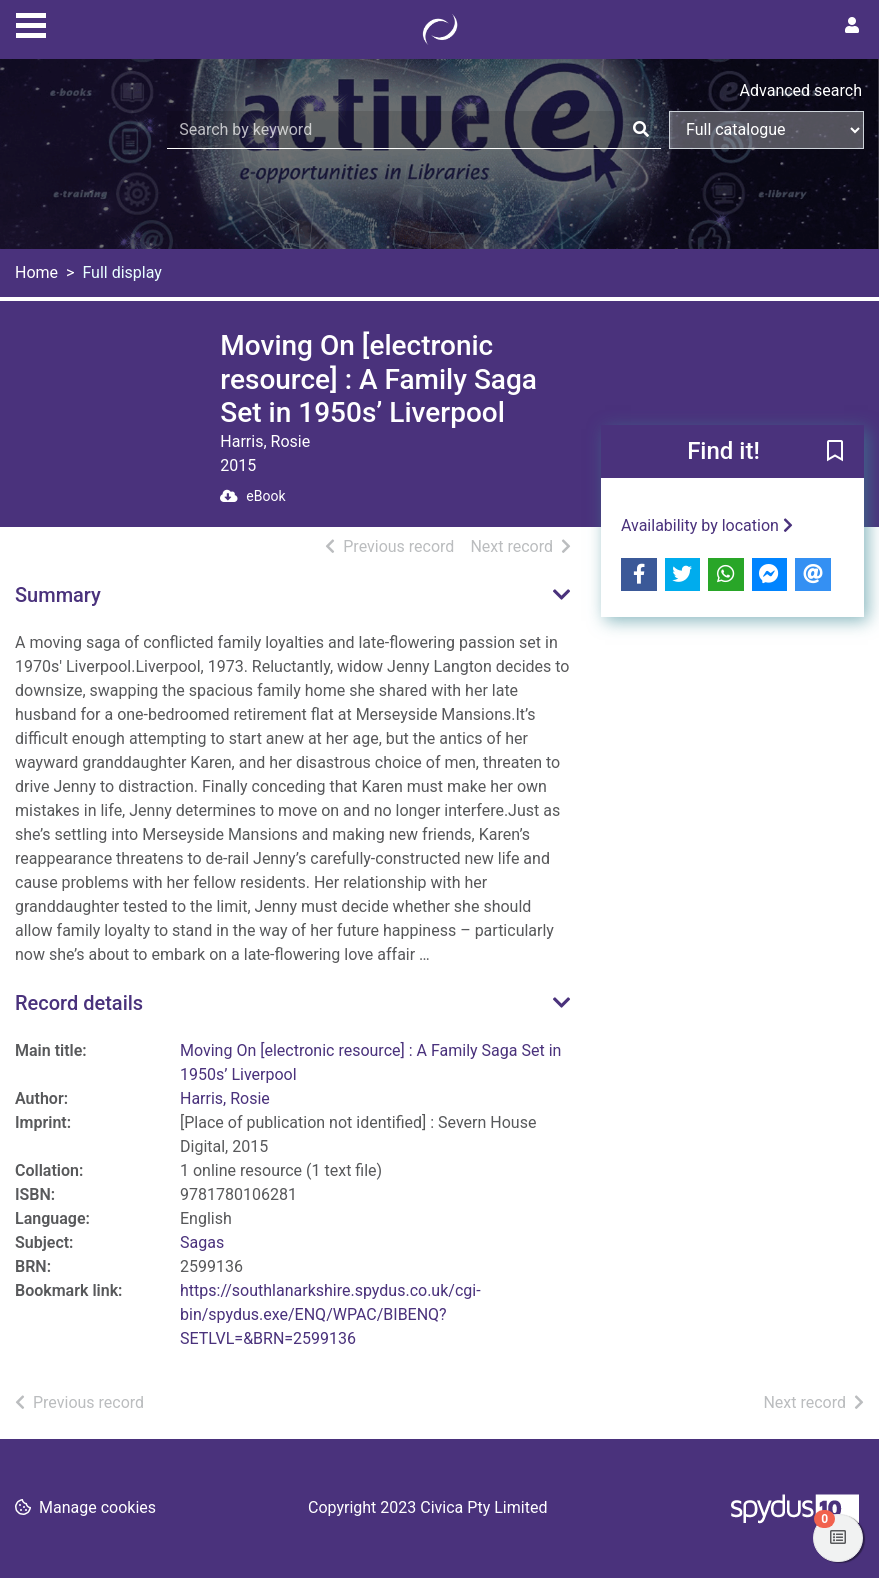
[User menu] (852, 26)
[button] (835, 452)
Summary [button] (58, 595)
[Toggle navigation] (31, 23)
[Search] (641, 130)
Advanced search (801, 90)
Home (36, 272)
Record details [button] (79, 1003)
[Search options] (766, 130)
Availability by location (707, 525)
